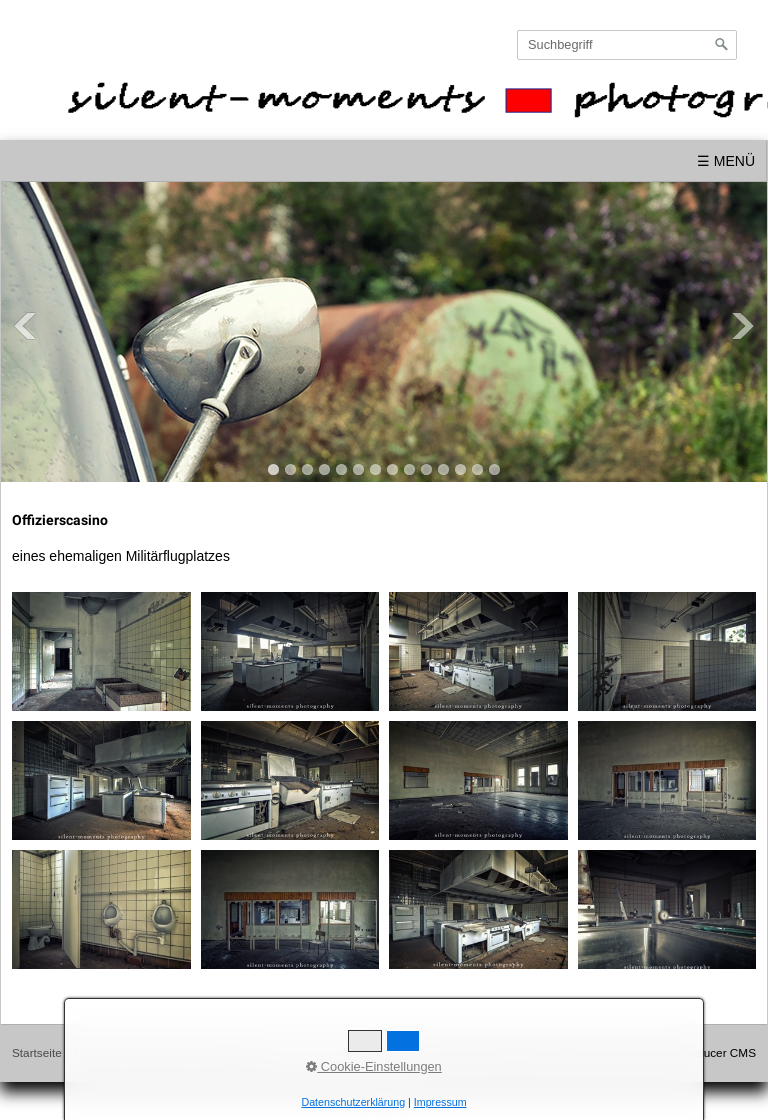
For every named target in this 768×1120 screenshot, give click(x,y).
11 (443, 469)
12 (460, 469)
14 (494, 469)
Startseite (37, 1052)
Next (743, 326)
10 (426, 469)
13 (477, 469)
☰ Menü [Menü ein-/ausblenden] (726, 161)
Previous (25, 326)
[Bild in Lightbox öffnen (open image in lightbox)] (101, 651)
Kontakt (95, 1052)
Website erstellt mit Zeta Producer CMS (653, 1052)
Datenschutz (232, 1052)
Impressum (157, 1052)
